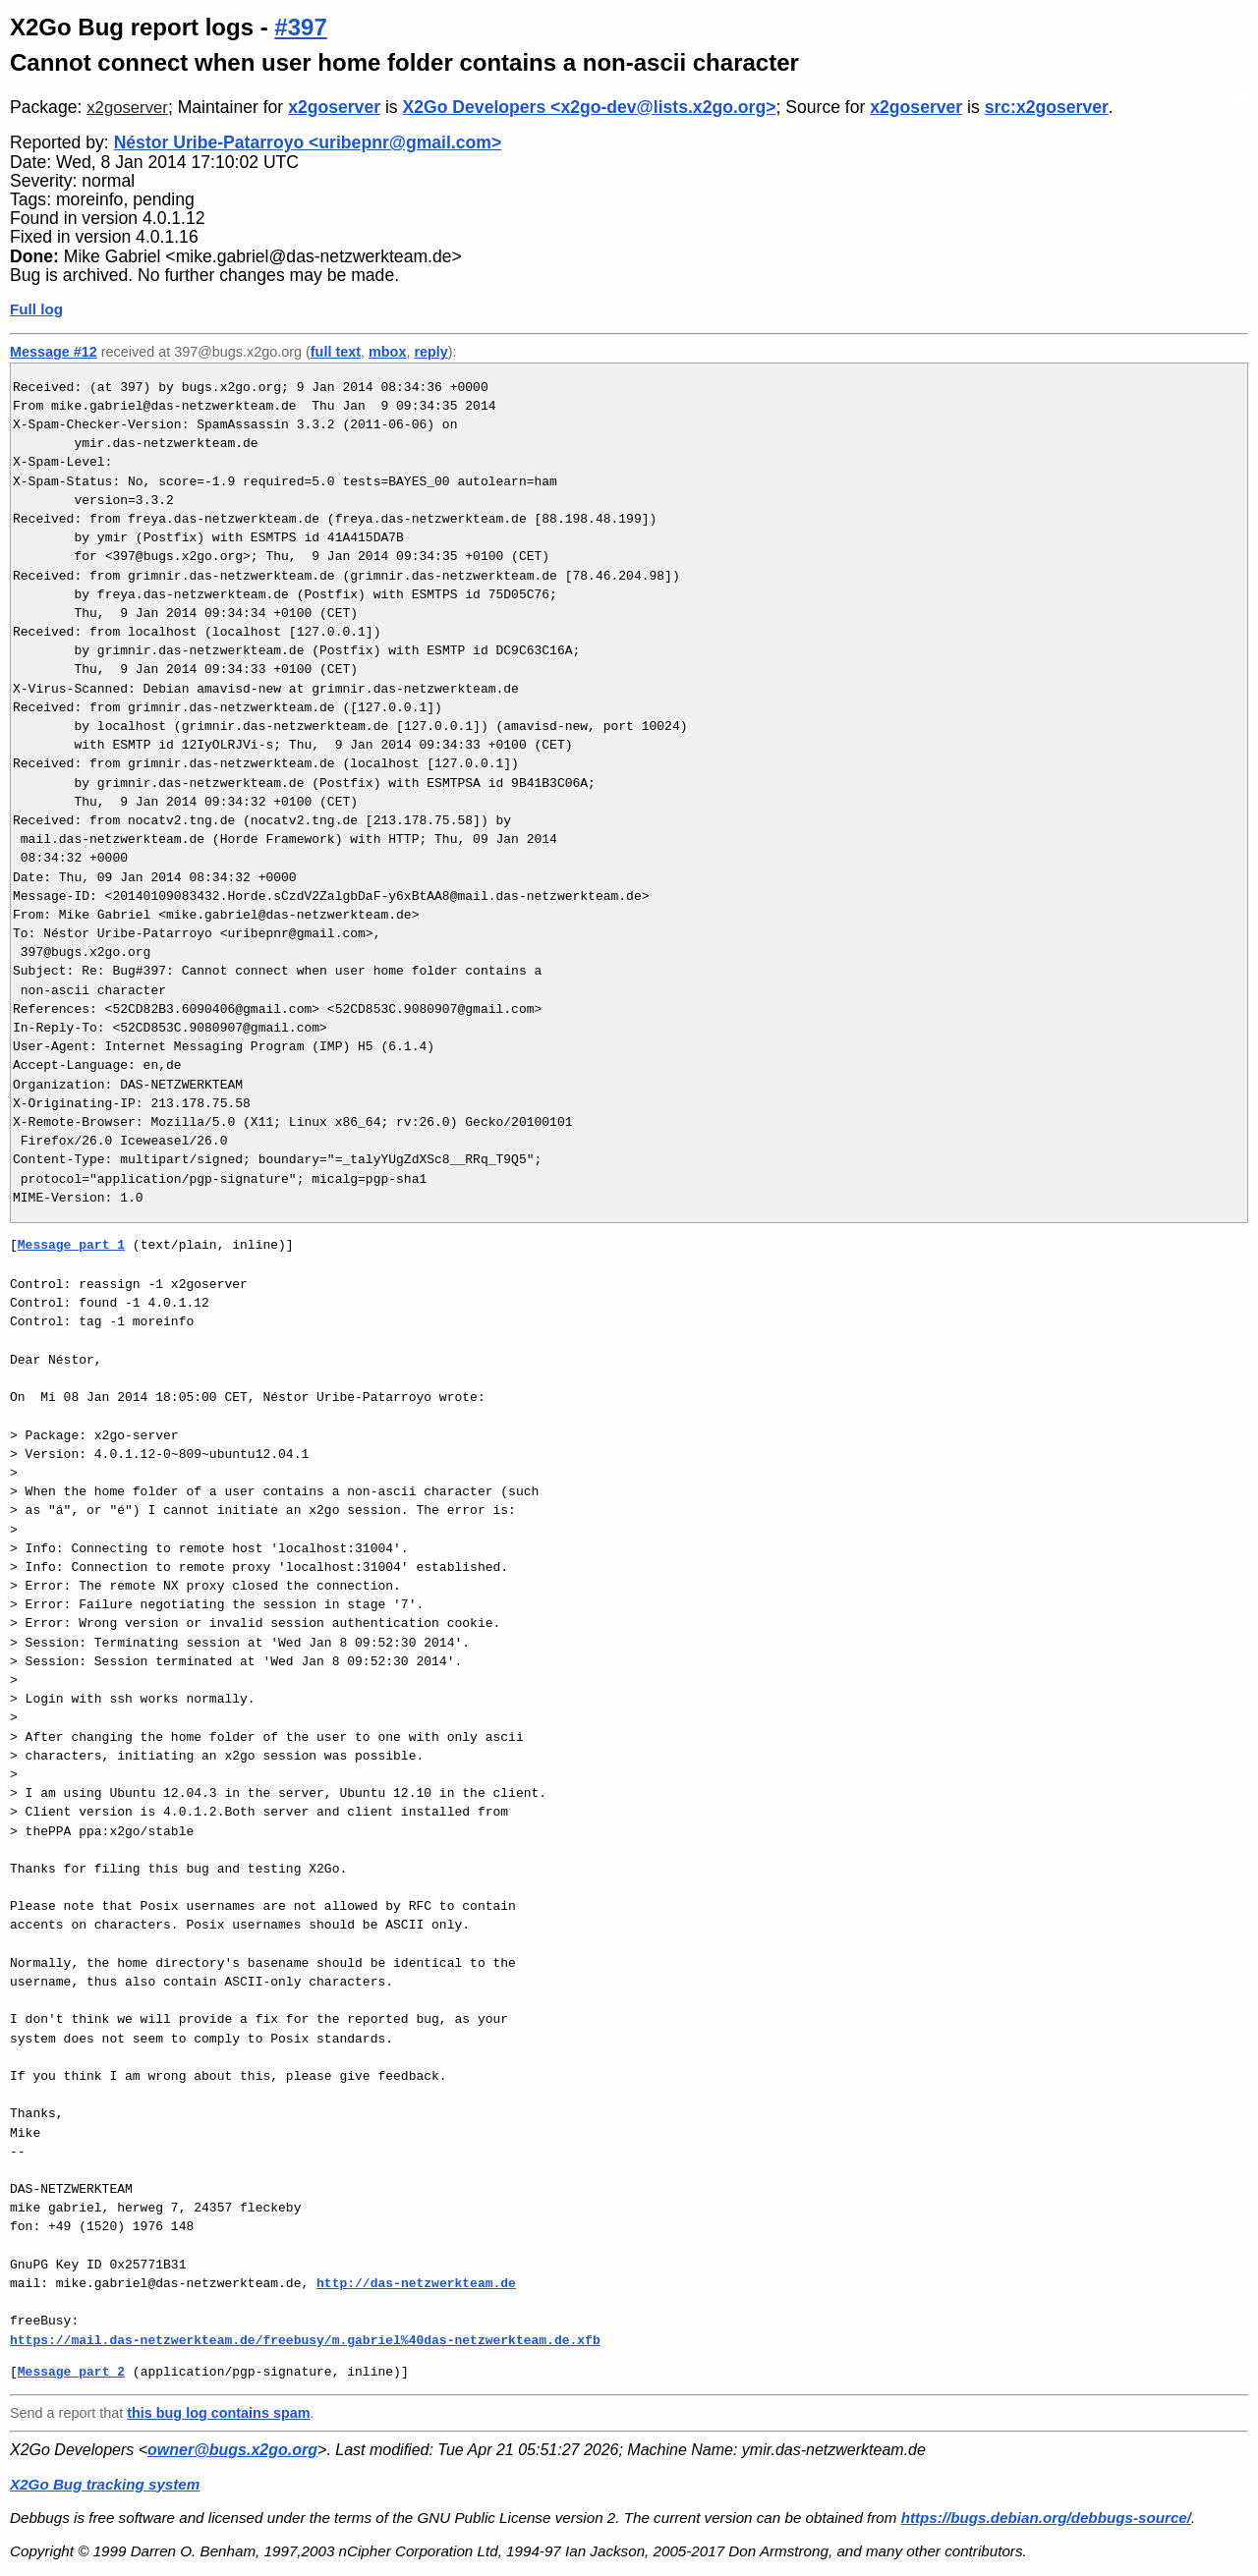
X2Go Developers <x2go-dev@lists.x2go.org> (589, 107)
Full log (36, 309)
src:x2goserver (1047, 107)
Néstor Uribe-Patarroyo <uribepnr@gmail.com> (308, 142)
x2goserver (127, 107)
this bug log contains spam (218, 2413)
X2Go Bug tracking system (105, 2484)
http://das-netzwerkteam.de (416, 2283)
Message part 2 (71, 2371)
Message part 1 (71, 1245)
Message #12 (53, 352)
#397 (300, 27)
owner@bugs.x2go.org (232, 2449)
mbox (387, 352)
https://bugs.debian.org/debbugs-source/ (1046, 2517)
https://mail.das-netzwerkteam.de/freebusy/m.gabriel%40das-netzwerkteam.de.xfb (305, 2340)
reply (430, 352)
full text (336, 352)
